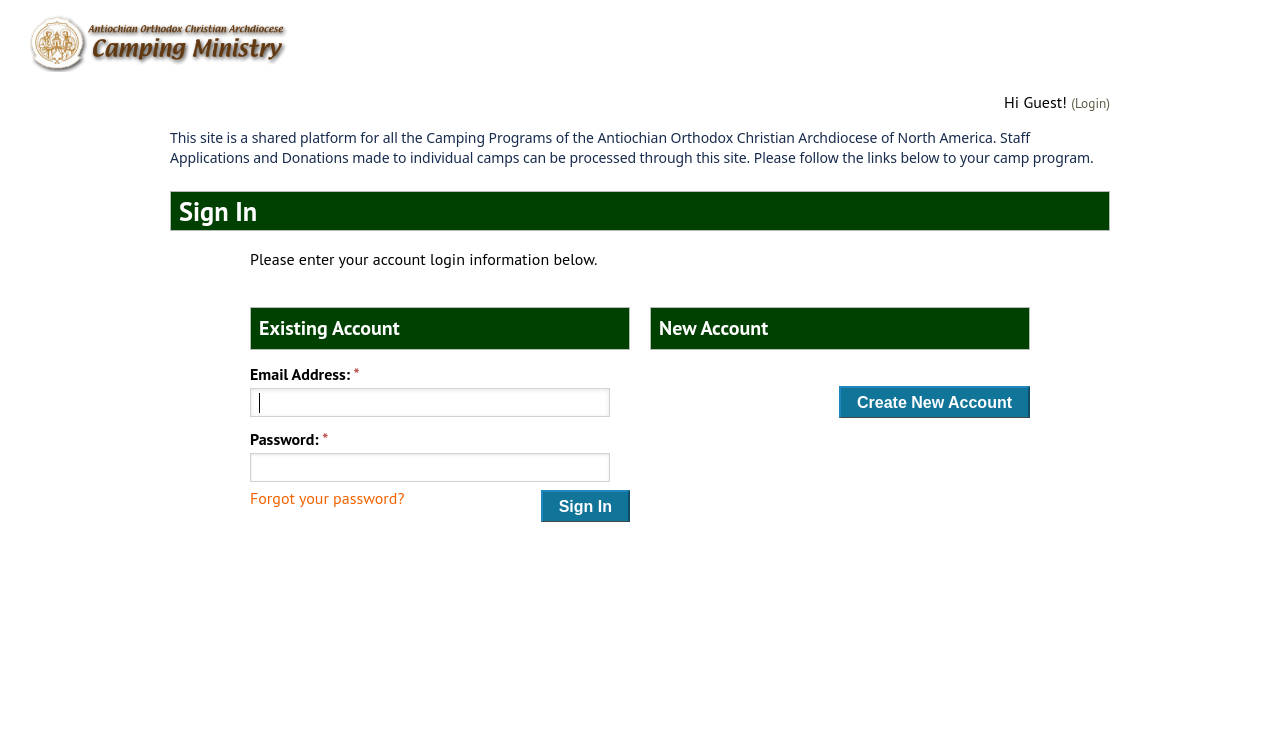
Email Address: (300, 374)
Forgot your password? (327, 498)
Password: (284, 439)
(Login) (1090, 103)
